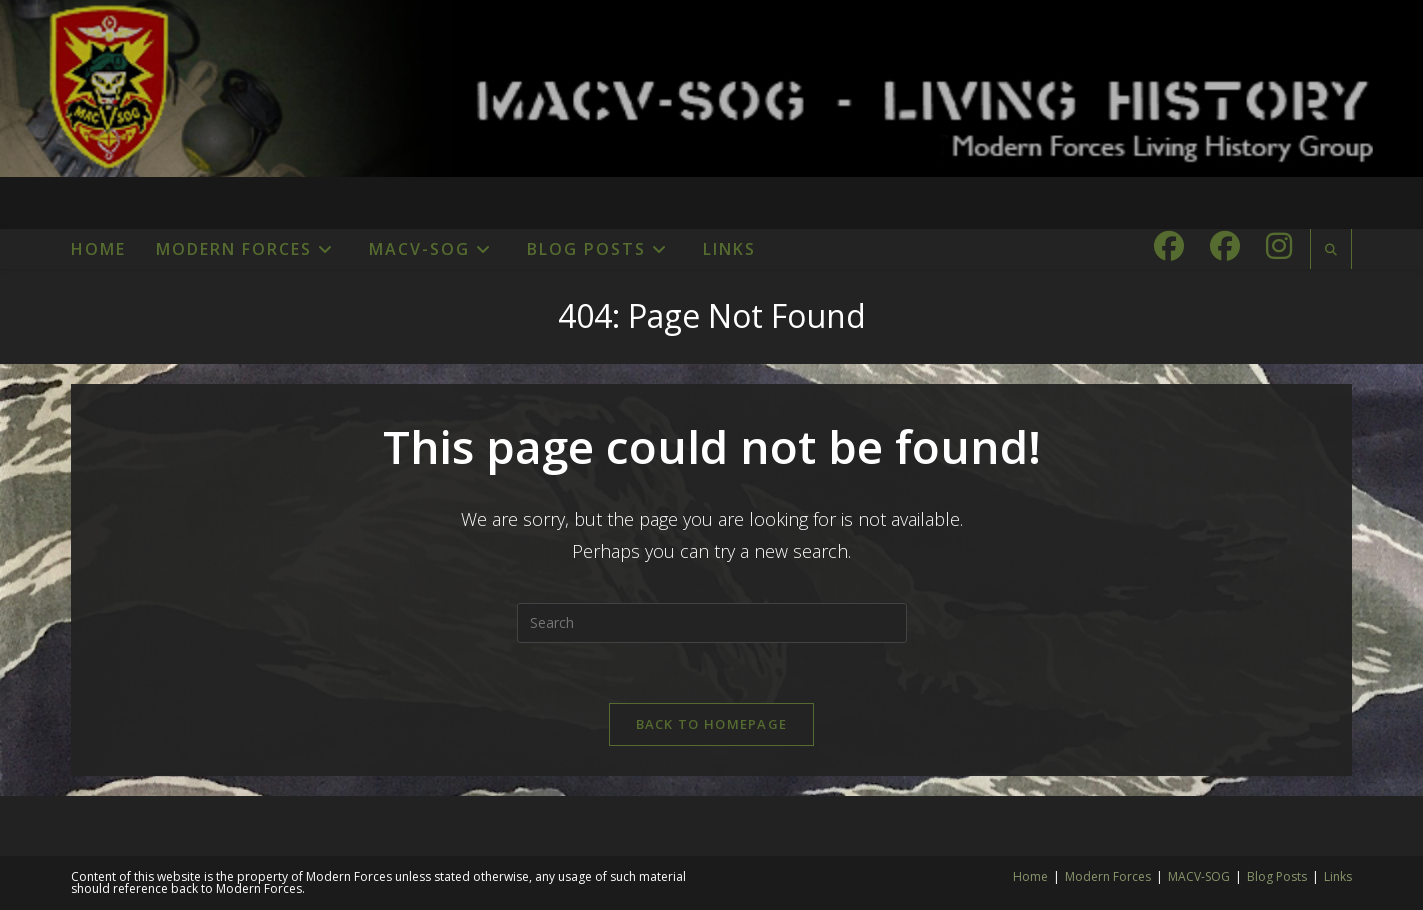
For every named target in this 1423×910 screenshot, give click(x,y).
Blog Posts (1277, 876)
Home (1030, 876)
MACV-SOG (1199, 876)
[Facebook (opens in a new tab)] (1169, 246)
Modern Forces (1108, 876)
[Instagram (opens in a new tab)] (1279, 246)
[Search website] (1331, 250)
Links (1338, 876)
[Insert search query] (712, 623)
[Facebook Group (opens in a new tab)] (1225, 246)
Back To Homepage (712, 724)
